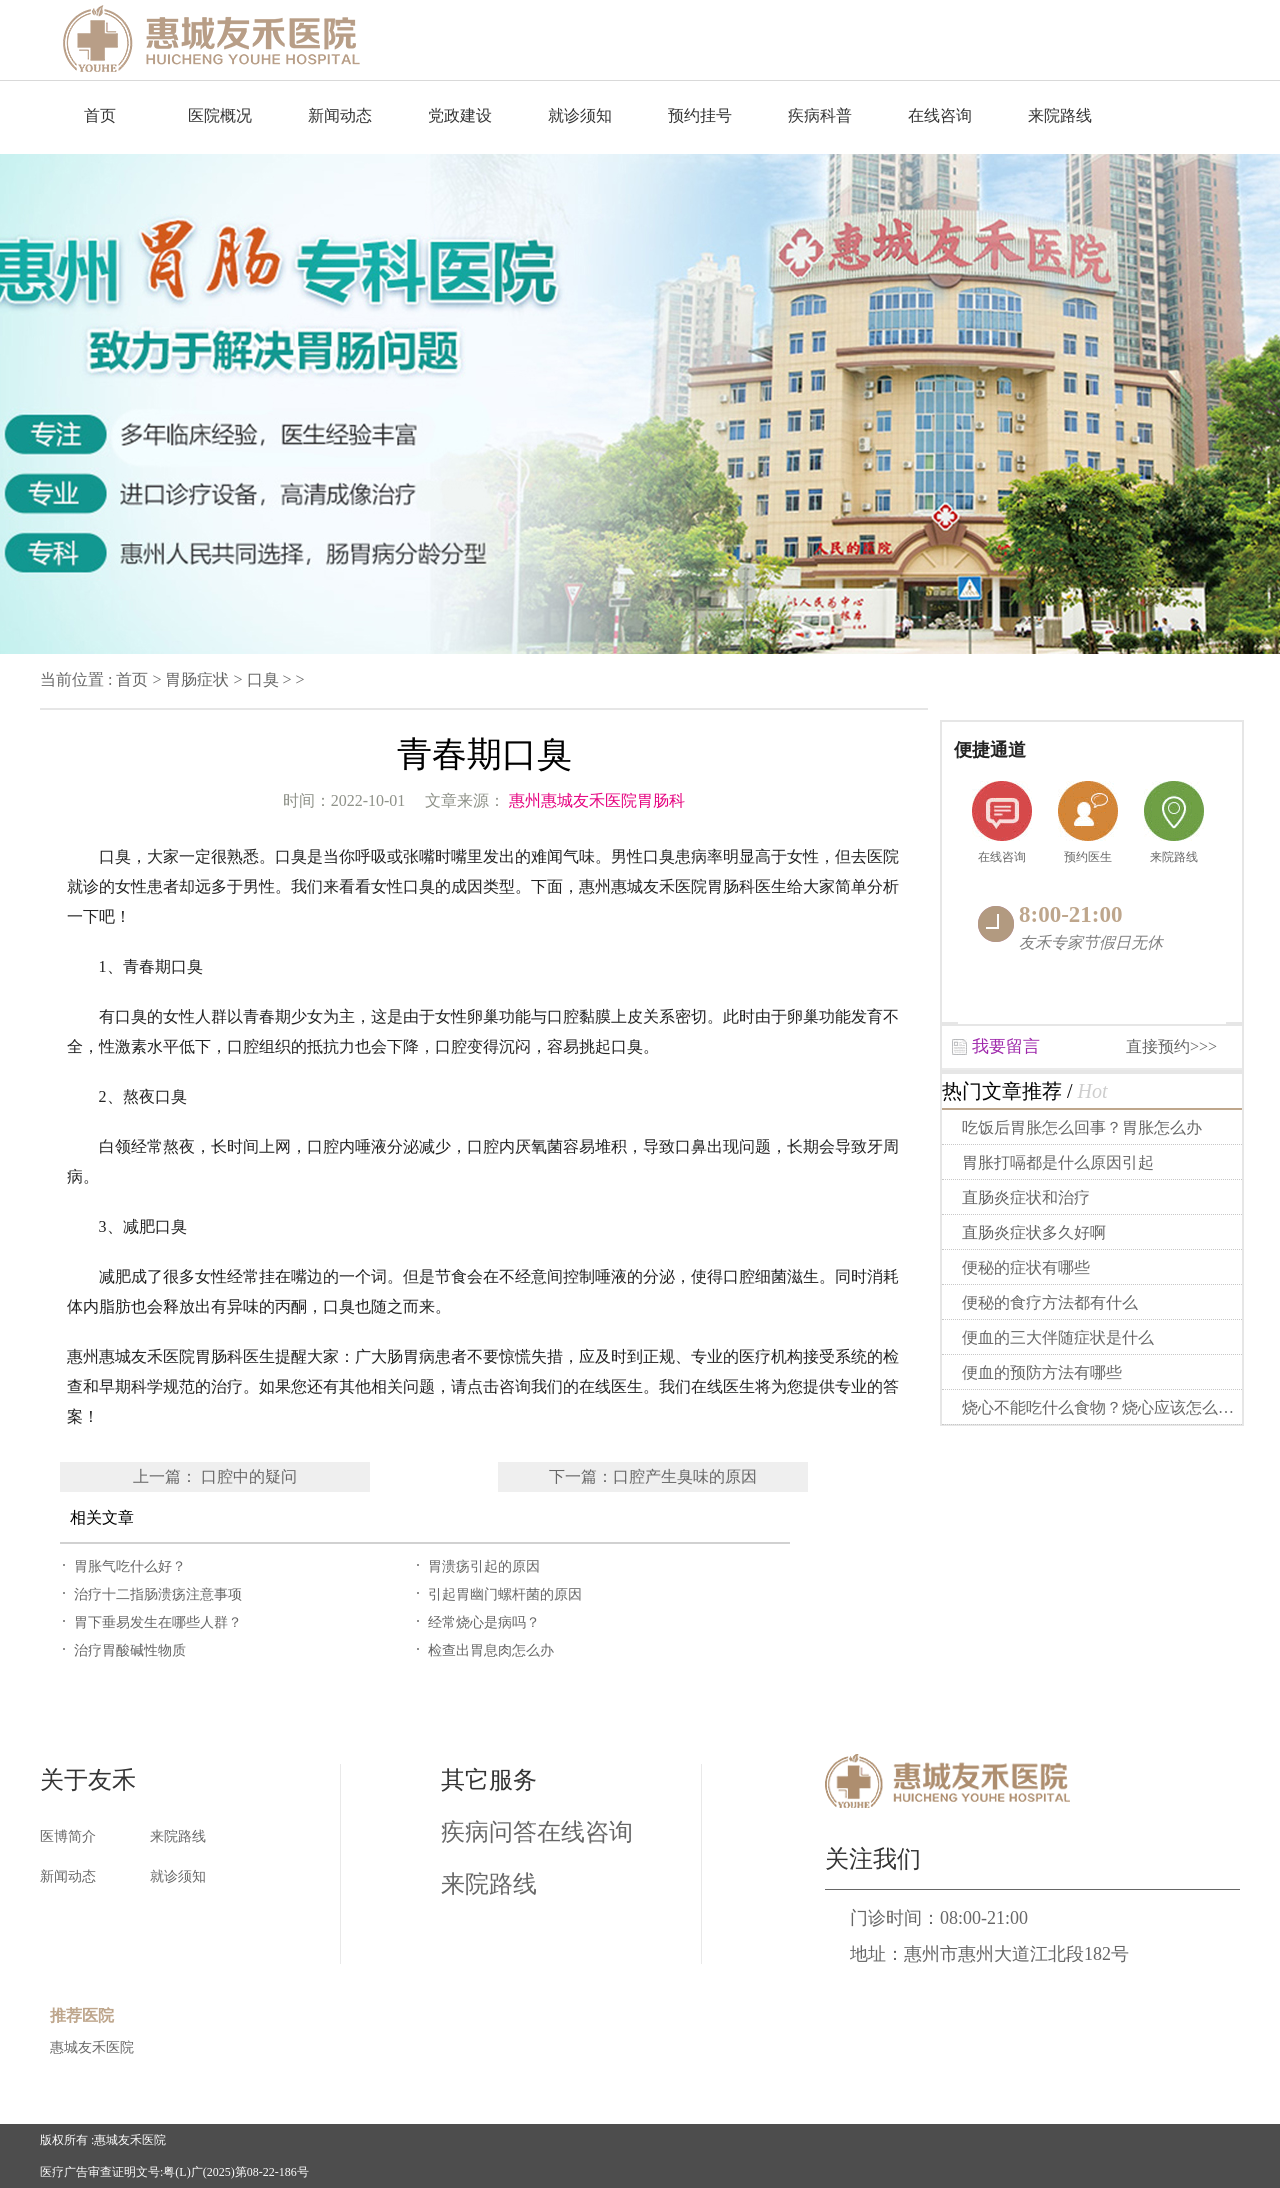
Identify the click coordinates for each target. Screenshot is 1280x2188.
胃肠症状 (197, 679)
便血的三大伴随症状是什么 (1058, 1337)
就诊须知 (580, 115)
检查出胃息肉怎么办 (491, 1650)
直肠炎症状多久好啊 (1034, 1232)
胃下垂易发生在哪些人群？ (158, 1622)
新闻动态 (340, 115)
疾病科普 (820, 115)
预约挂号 (700, 115)
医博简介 (68, 1836)
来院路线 (1060, 115)
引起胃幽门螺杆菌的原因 (505, 1594)
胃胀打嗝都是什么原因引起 (1058, 1162)
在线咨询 (940, 115)
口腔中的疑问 (249, 1476)
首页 (100, 115)
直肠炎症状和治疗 (1026, 1197)
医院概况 (220, 115)
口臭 (263, 679)
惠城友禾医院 (92, 2047)
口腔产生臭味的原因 (685, 1476)
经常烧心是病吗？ (484, 1622)
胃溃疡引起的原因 (484, 1566)
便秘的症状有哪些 (1026, 1267)
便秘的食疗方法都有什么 (1050, 1302)
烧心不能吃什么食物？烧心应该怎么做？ (1105, 1407)
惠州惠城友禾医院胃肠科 (597, 800)
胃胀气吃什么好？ (130, 1566)
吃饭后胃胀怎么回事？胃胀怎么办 (1082, 1127)
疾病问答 (489, 1832)
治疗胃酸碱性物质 (130, 1650)
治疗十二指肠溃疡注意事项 (158, 1594)
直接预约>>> (1171, 1046)
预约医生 (1088, 857)
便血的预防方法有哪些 (1042, 1372)
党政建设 (460, 115)
